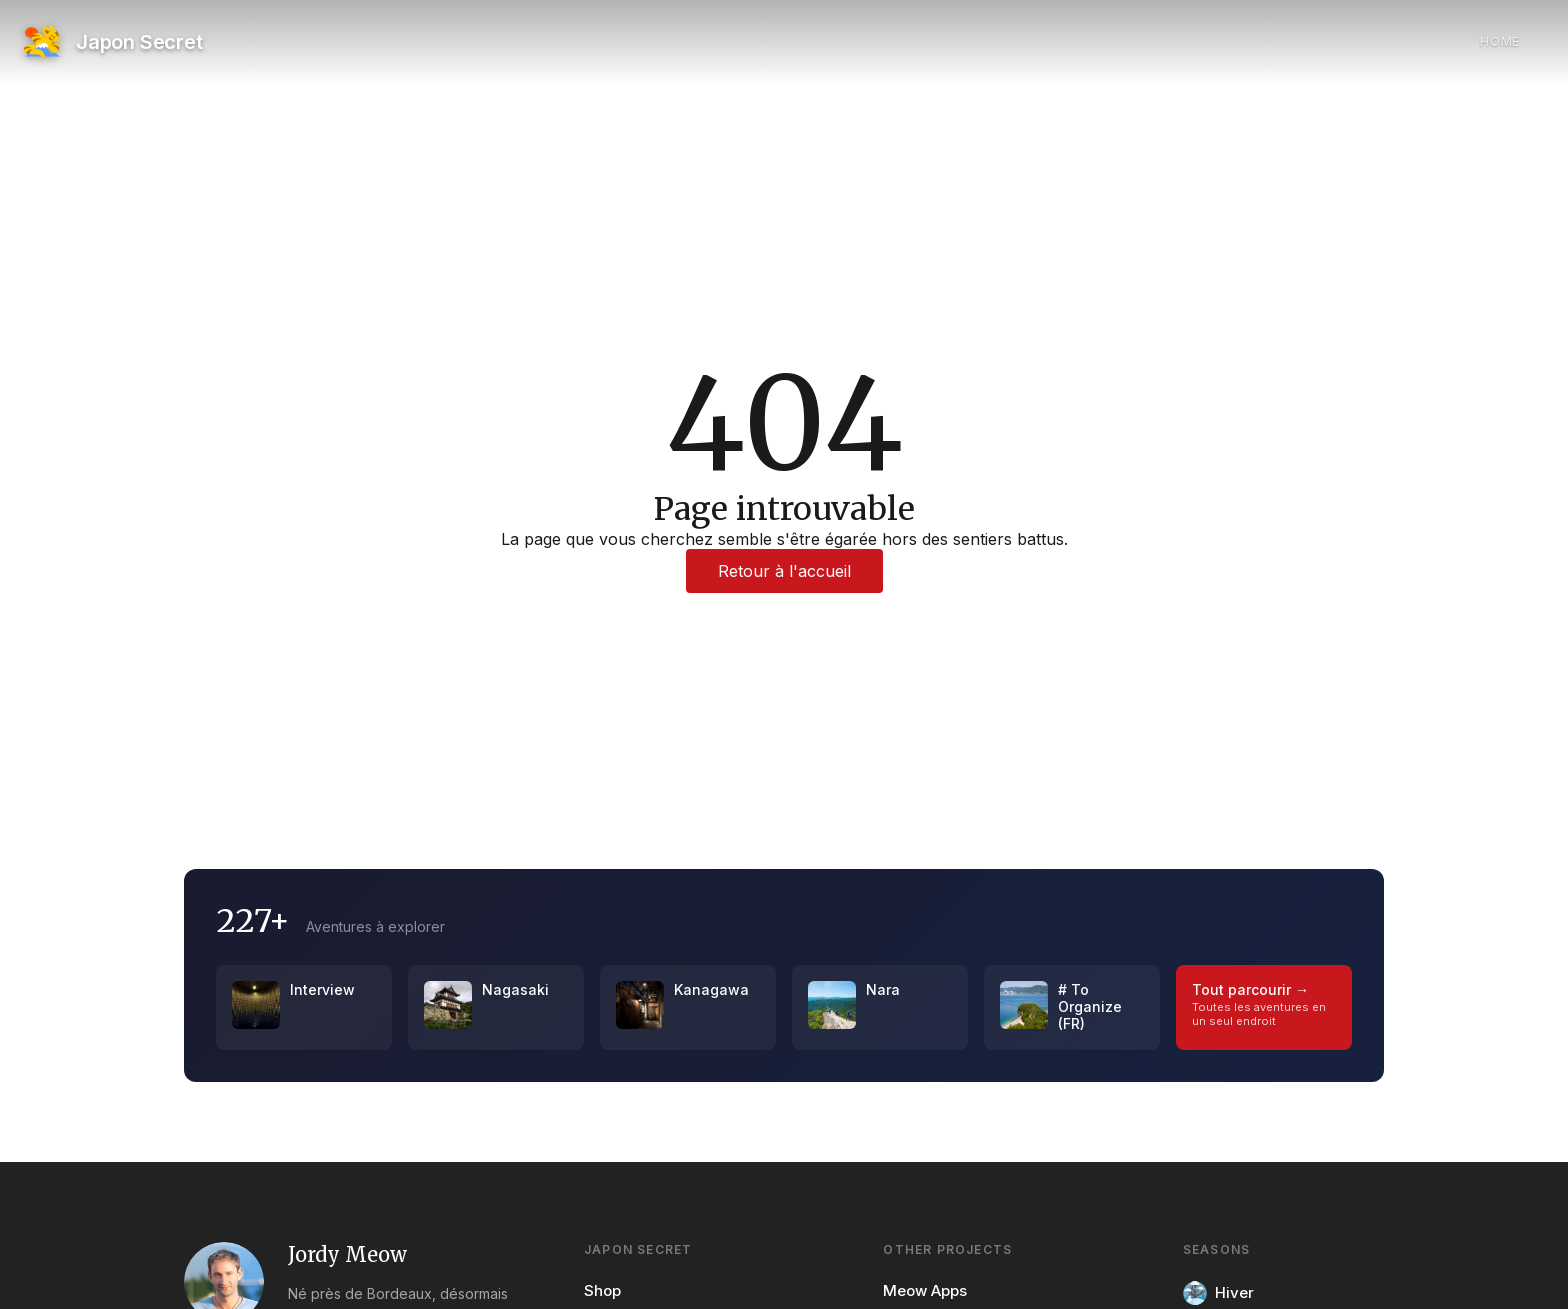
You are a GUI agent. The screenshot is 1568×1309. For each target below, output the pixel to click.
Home (1500, 41)
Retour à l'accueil (784, 571)
